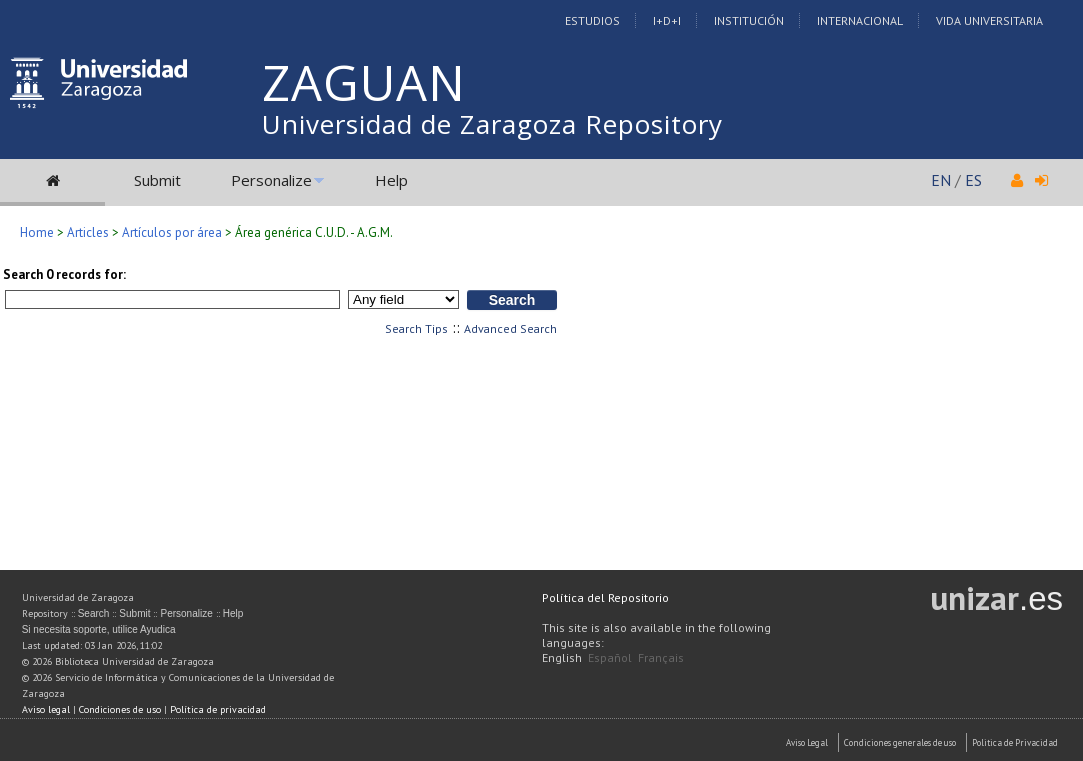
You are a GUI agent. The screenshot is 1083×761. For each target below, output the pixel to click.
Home (37, 232)
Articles (88, 232)
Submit (157, 180)
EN (941, 180)
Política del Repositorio (605, 597)
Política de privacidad (218, 709)
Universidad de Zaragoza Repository (492, 124)
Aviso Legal (807, 742)
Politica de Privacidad (1015, 742)
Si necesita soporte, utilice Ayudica (99, 629)
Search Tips (416, 328)
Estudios (592, 20)
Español (610, 657)
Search (94, 613)
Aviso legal (46, 709)
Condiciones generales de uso (900, 742)
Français (661, 657)
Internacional (860, 20)
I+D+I (667, 20)
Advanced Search (510, 328)
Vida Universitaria (989, 20)
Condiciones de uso (120, 709)
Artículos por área (172, 232)
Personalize (271, 180)
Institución (749, 20)
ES (973, 180)
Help (391, 180)
